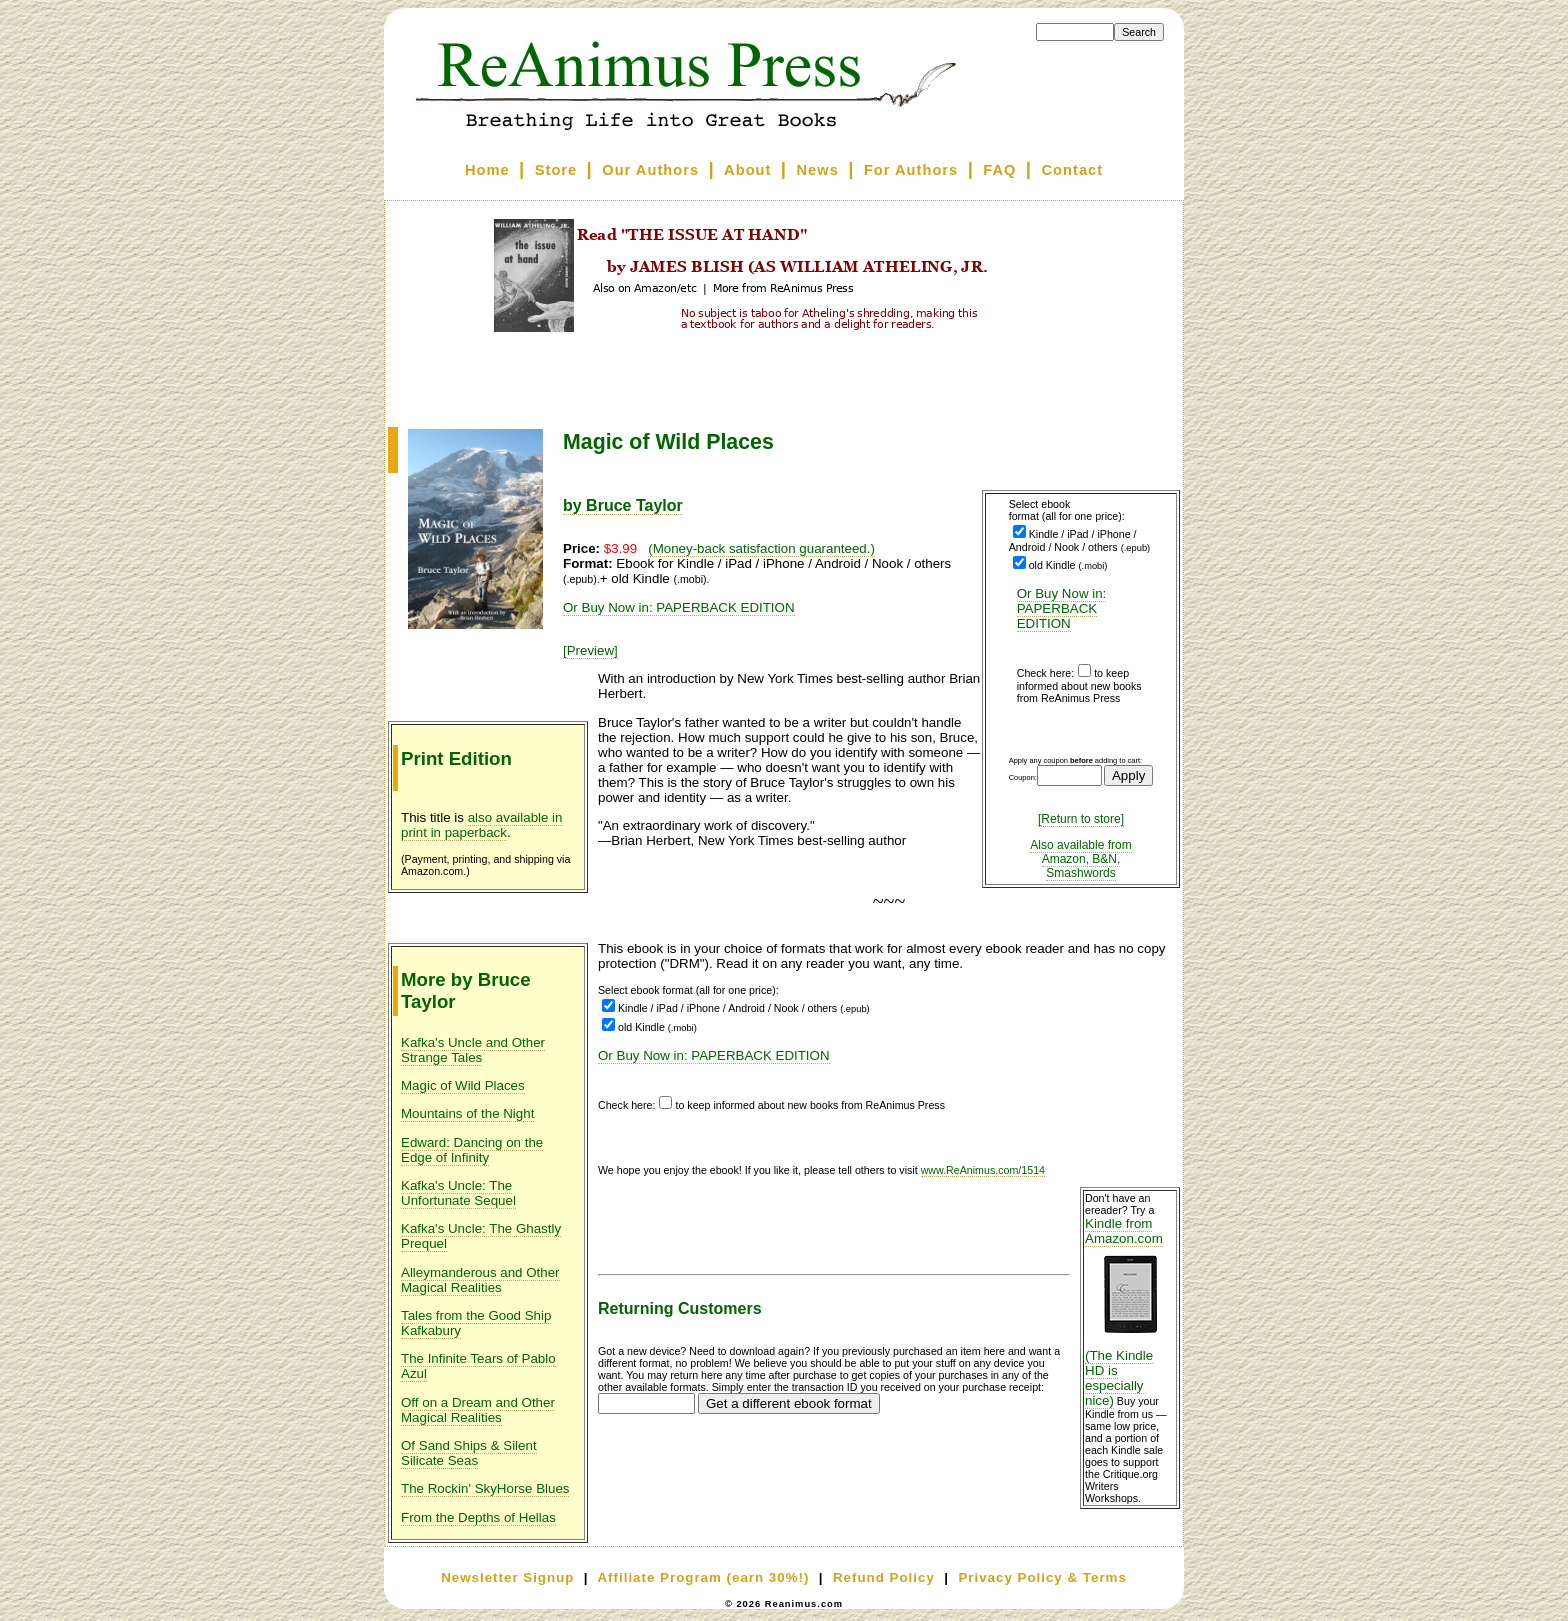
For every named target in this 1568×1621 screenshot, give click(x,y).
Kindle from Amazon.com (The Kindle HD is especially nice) (1130, 1312)
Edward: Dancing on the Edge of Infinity (472, 1150)
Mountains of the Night (467, 1113)
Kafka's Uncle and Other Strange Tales (473, 1050)
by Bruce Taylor (623, 505)
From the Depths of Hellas (478, 1517)
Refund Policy (884, 1577)
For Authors (911, 170)
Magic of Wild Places (463, 1085)
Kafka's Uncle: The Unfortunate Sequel (458, 1193)
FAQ (999, 170)
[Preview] (590, 650)
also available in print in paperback (482, 825)
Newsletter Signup (507, 1577)
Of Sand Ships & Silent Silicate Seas (469, 1453)
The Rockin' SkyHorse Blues (485, 1488)
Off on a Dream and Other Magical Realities (478, 1410)
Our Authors (650, 170)
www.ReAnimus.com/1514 (983, 1170)
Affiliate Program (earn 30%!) (703, 1577)
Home (487, 170)
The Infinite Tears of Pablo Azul (478, 1366)
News (818, 170)
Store (556, 170)
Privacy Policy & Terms (1042, 1577)
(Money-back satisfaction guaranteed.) (761, 548)
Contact (1073, 170)
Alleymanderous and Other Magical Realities (480, 1280)
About (747, 170)
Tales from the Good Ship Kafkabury (476, 1323)
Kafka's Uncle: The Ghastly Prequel (481, 1236)
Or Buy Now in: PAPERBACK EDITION (1062, 608)
